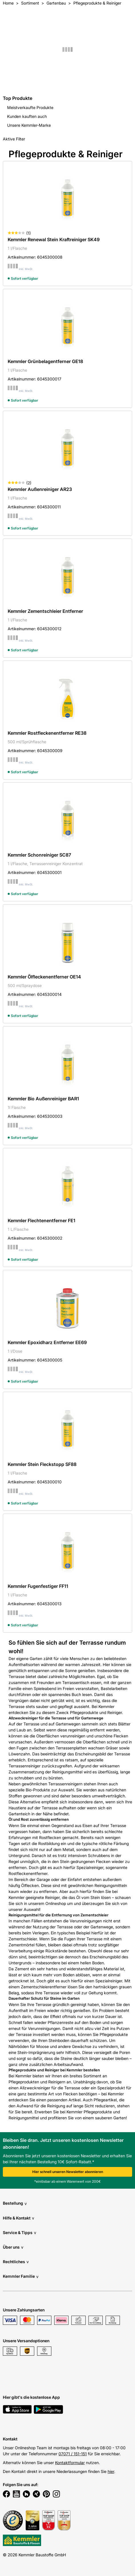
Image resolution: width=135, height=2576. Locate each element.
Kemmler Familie (21, 2276)
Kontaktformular (70, 2462)
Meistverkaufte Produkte (30, 107)
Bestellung (15, 2203)
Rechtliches (16, 2262)
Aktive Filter (14, 138)
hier (111, 2471)
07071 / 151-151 (73, 2453)
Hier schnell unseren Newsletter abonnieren (67, 2172)
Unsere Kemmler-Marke (29, 125)
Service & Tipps (19, 2232)
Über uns (13, 2247)
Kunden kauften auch (27, 116)
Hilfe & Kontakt (18, 2218)
